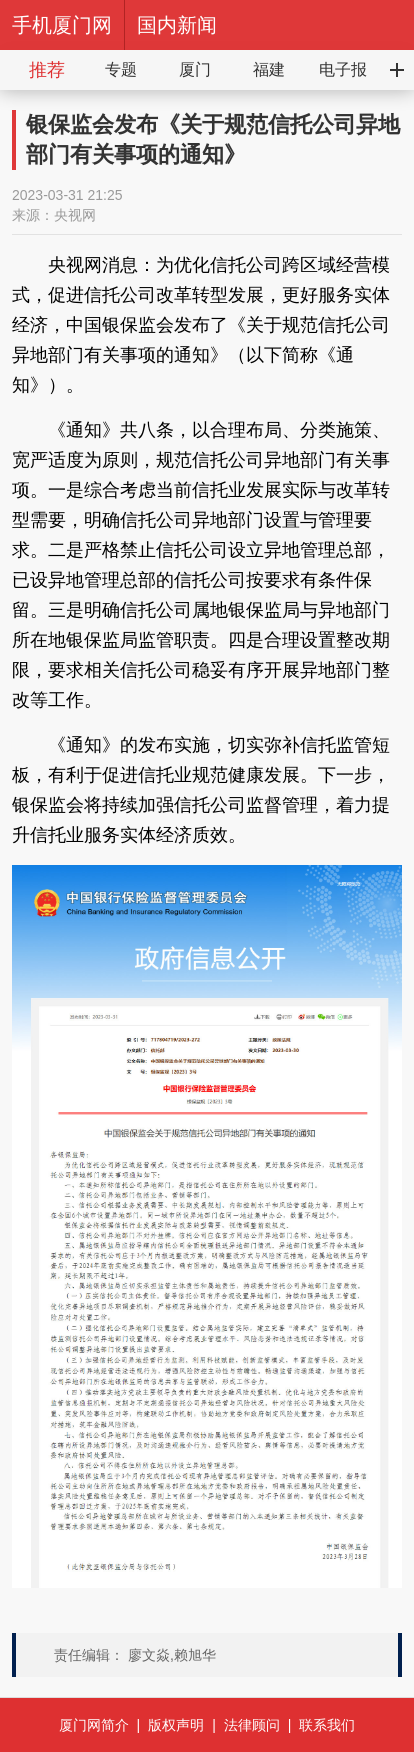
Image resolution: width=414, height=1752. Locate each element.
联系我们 (327, 1725)
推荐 (47, 70)
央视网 (75, 215)
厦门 (195, 69)
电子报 (343, 69)
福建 (269, 69)
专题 (121, 69)
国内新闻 (177, 25)
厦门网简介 (94, 1725)
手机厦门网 (62, 25)
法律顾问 (252, 1725)
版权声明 (176, 1725)
